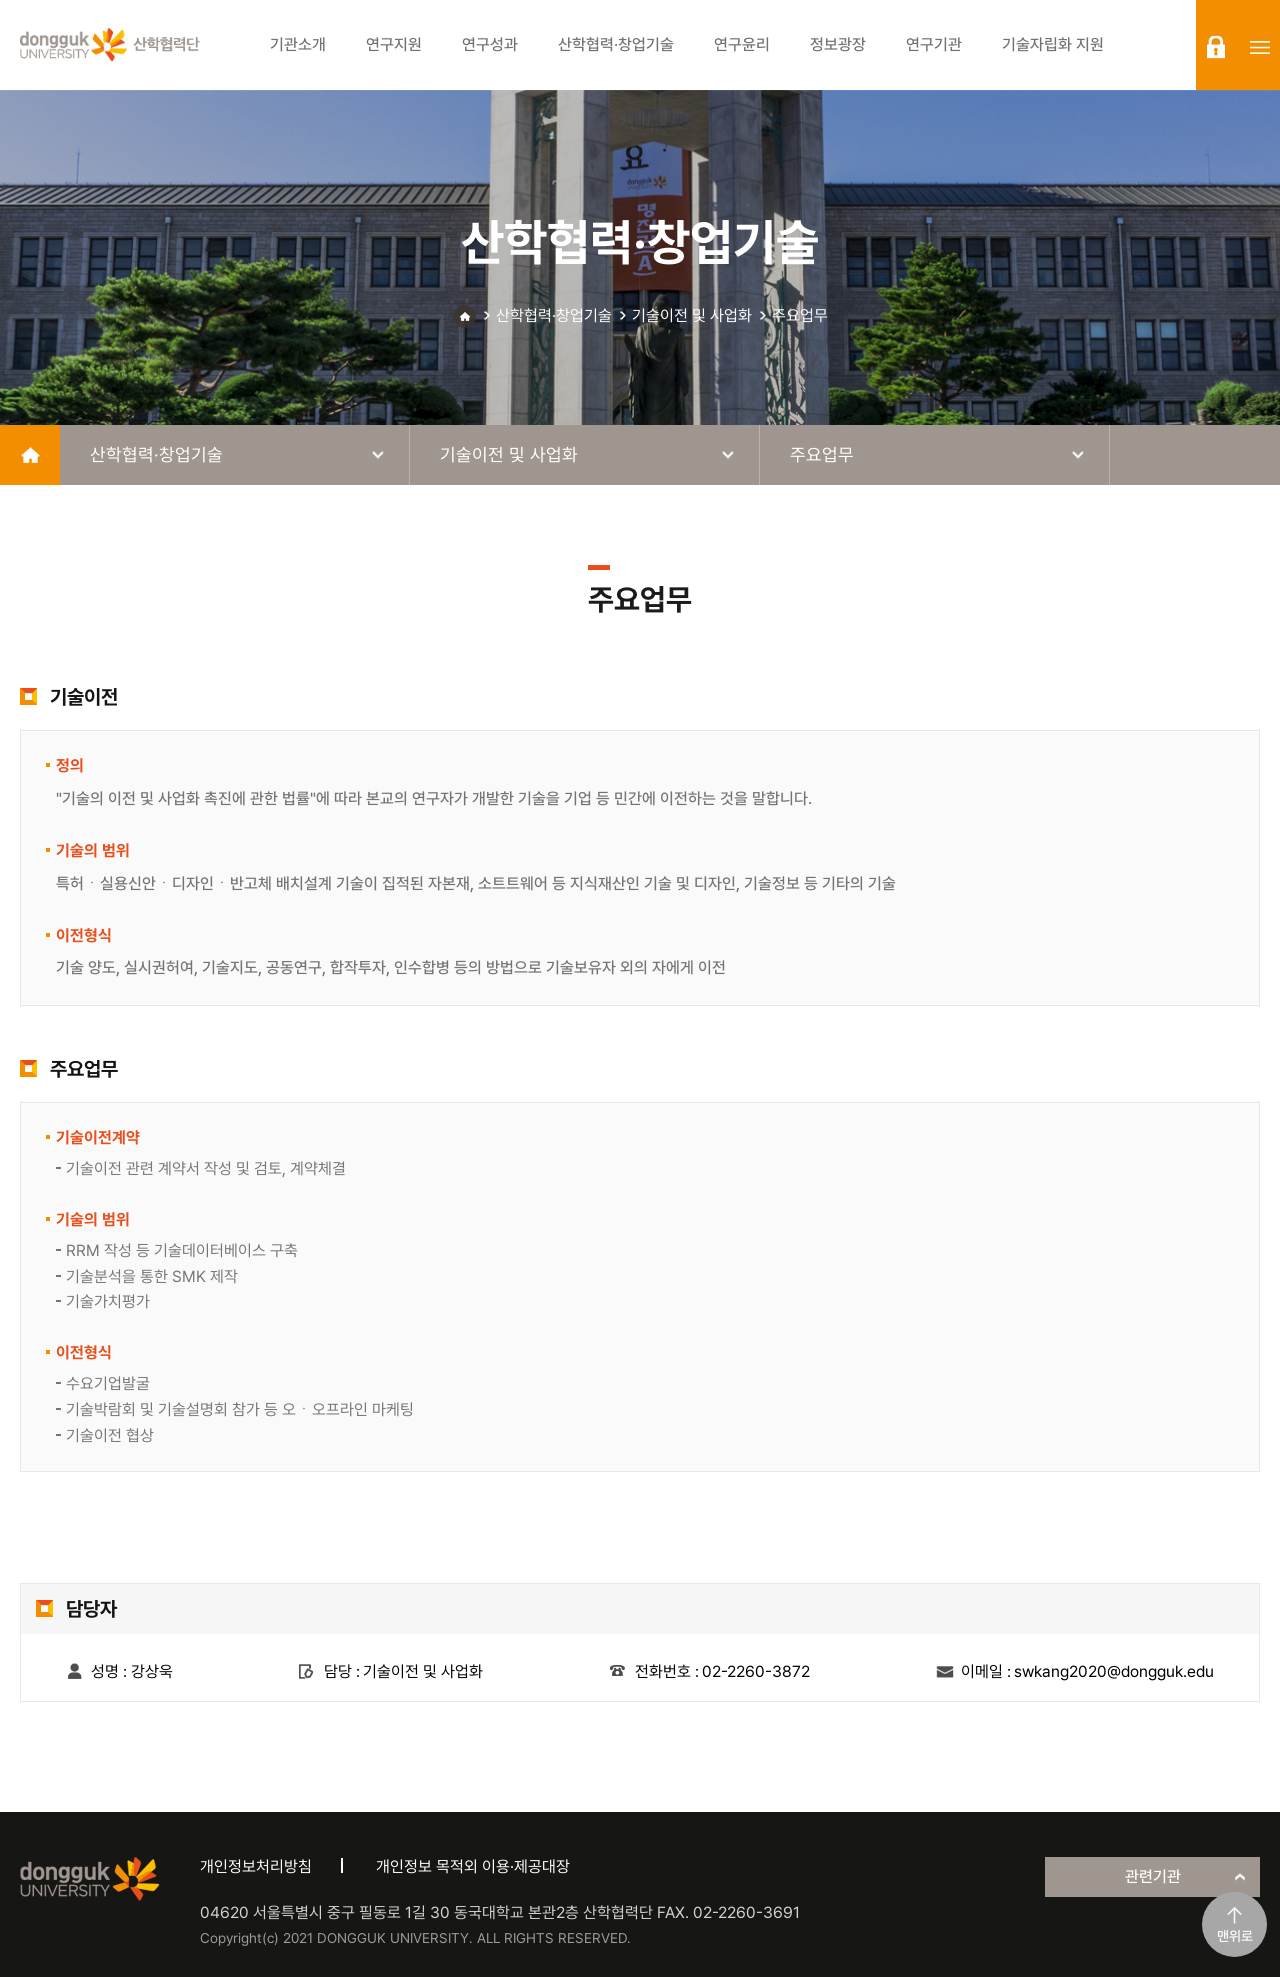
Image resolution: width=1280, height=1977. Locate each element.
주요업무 (800, 315)
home (30, 455)
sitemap (1260, 47)
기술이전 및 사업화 (692, 315)
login (1216, 47)
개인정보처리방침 (256, 1866)
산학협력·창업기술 (554, 315)
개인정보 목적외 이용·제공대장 (473, 1866)
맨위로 (1235, 1936)
